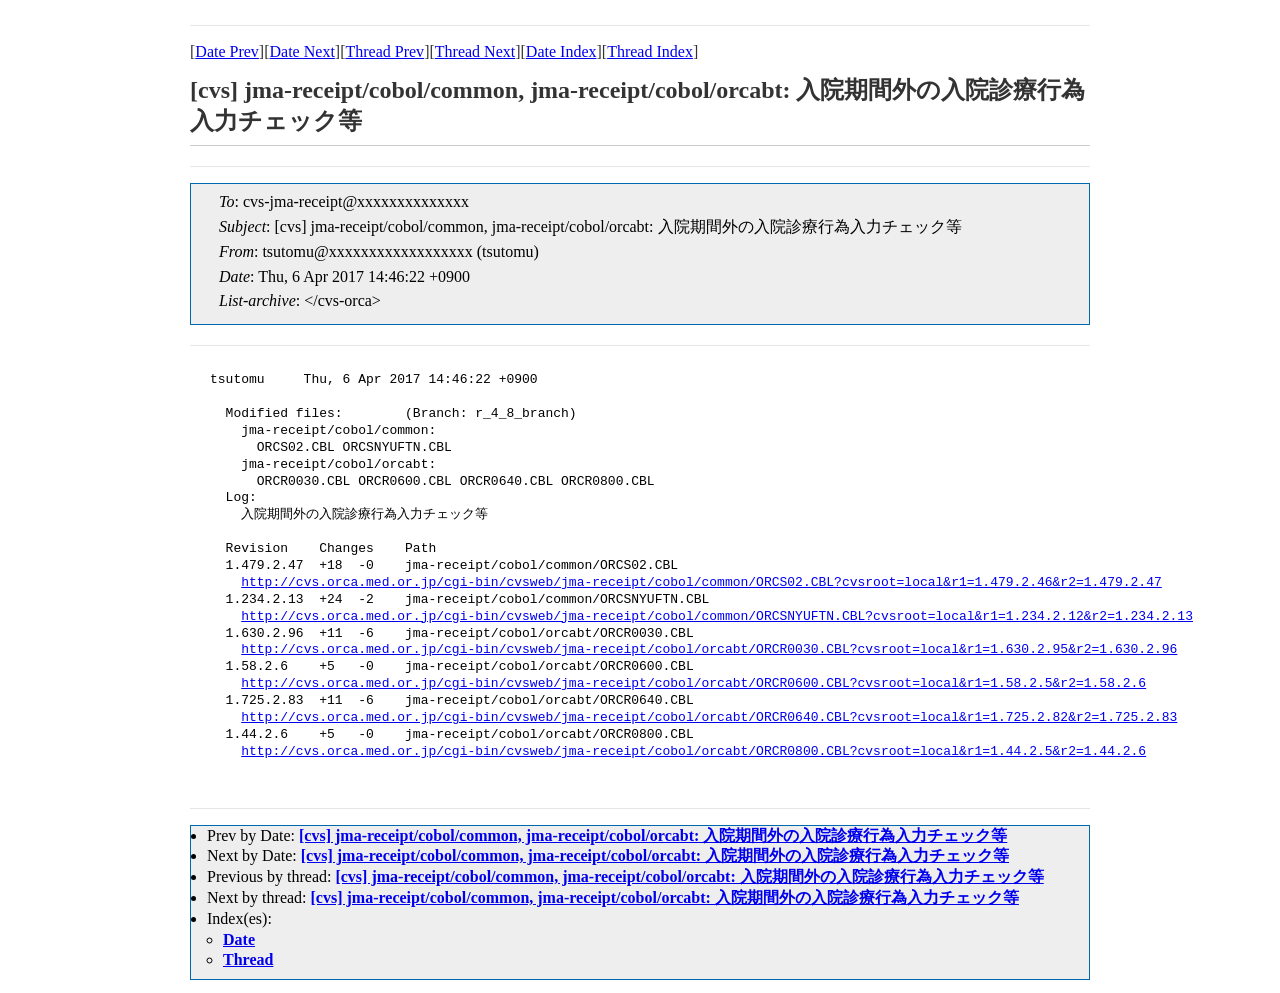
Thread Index (650, 51)
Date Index (561, 51)
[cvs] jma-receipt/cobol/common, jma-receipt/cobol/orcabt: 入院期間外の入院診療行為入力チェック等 (653, 835)
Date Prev (227, 51)
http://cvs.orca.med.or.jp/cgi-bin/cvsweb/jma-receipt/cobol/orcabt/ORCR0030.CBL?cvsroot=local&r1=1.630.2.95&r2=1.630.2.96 (709, 650)
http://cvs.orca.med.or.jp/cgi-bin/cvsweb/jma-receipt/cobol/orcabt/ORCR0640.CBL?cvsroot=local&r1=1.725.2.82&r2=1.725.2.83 (709, 718)
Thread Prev (384, 51)
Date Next (302, 51)
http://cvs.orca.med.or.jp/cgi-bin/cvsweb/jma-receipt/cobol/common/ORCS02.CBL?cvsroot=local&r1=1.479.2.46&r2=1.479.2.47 (701, 583)
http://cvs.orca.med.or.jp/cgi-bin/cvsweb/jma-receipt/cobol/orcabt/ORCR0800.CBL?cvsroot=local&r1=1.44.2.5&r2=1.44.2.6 (693, 752)
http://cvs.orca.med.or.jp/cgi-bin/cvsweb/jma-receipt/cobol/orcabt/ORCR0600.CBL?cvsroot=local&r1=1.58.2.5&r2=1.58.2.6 (693, 684)
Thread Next (475, 51)
